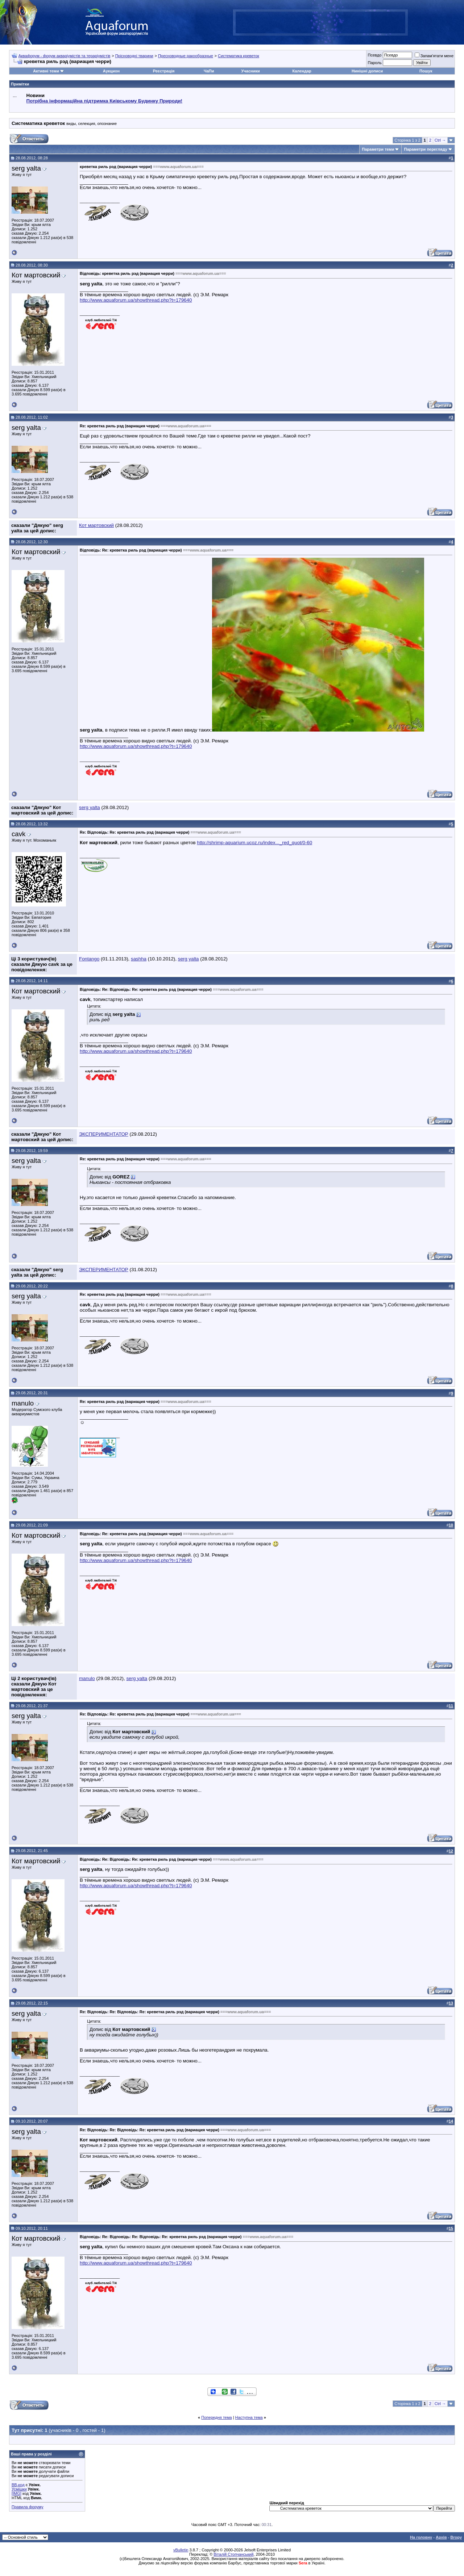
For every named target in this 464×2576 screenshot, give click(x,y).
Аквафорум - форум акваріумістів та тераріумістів (64, 56)
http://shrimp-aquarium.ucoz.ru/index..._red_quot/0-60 (254, 842)
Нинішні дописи (367, 71)
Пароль (374, 62)
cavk (18, 834)
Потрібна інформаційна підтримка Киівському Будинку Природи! (104, 101)
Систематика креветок (238, 56)
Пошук (425, 71)
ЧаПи (209, 71)
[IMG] (16, 2493)
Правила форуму (27, 2507)
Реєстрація (164, 71)
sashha (138, 959)
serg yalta (26, 168)
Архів (441, 2537)
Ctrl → (440, 140)
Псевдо (374, 55)
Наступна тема (249, 2417)
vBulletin (180, 2550)
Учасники (250, 71)
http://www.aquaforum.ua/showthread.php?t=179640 (136, 300)
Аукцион (111, 71)
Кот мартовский (36, 275)
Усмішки (19, 2489)
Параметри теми (378, 149)
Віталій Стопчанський (233, 2554)
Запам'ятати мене (434, 56)
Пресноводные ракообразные (185, 56)
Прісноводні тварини (134, 56)
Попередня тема (216, 2417)
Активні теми (46, 71)
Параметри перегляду (425, 149)
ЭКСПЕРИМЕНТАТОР (103, 1134)
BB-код (18, 2485)
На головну (421, 2537)
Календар (301, 71)
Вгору (456, 2537)
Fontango (89, 959)
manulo (23, 1403)
